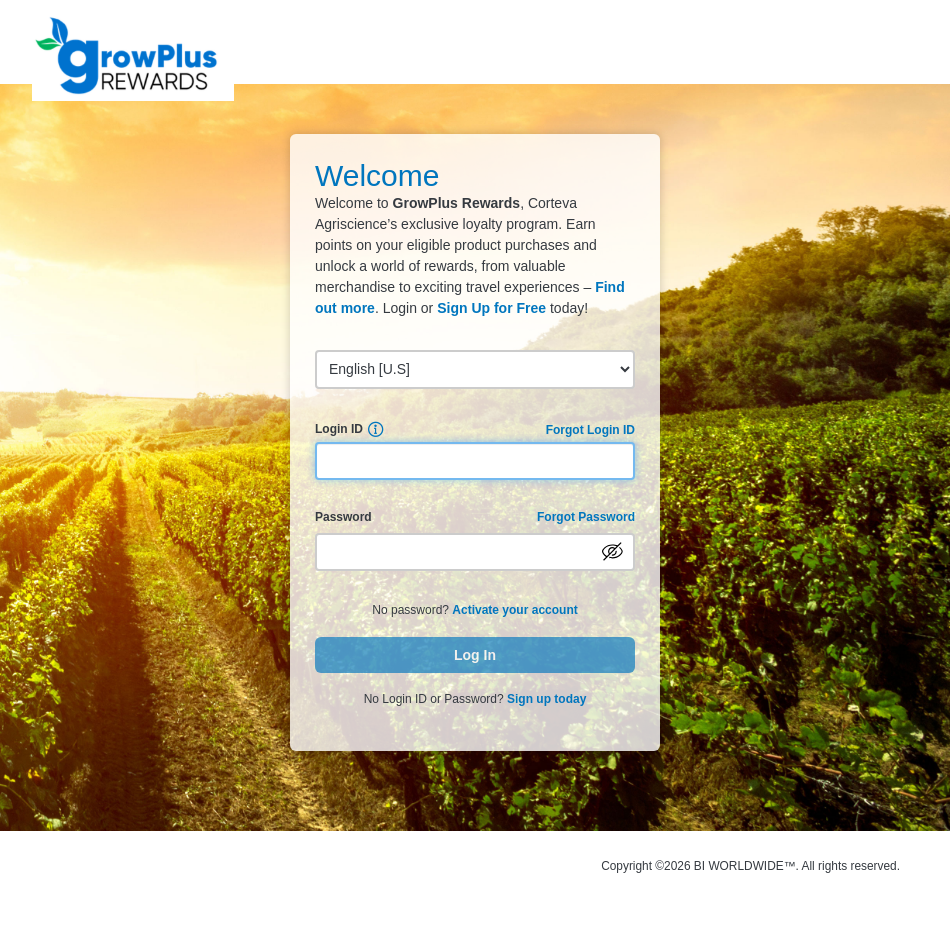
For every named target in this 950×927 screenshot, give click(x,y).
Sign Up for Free (491, 308)
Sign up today (546, 699)
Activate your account (514, 610)
